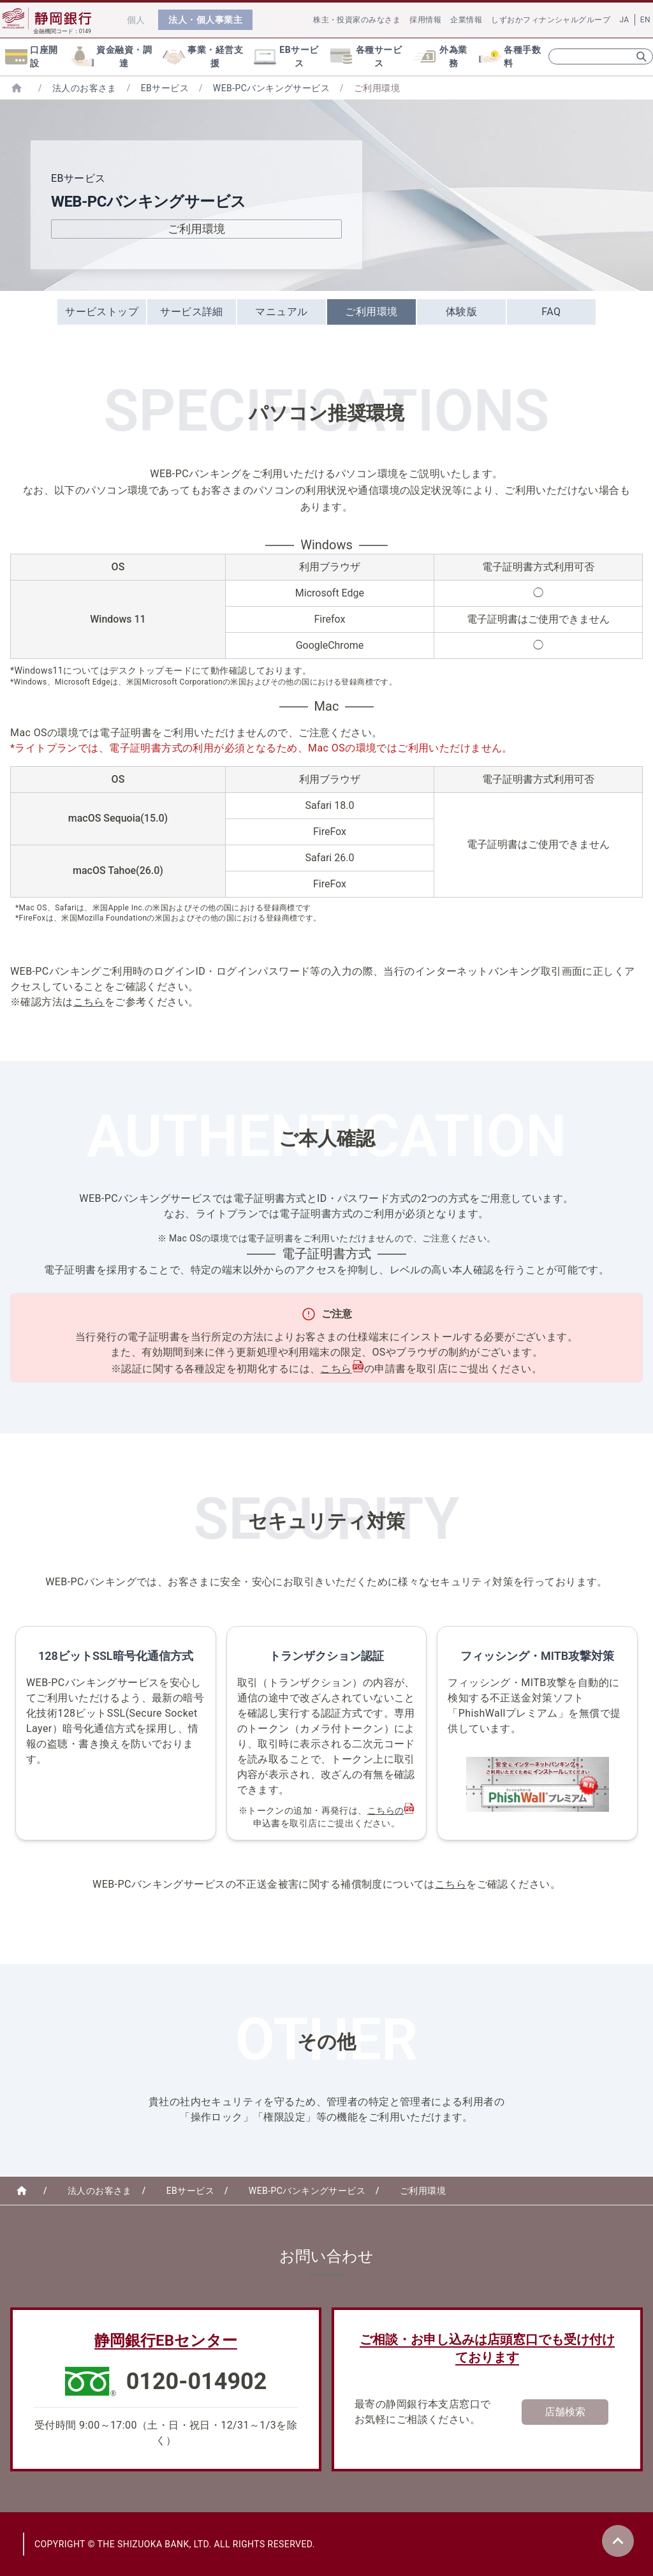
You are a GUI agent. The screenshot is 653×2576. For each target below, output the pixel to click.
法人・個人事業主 (205, 20)
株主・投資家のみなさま (356, 19)
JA (624, 19)
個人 (136, 20)
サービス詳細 (191, 312)
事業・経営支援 (203, 56)
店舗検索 (565, 2412)
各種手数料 (510, 56)
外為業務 (440, 56)
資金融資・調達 (111, 56)
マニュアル (281, 312)
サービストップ (101, 312)
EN (645, 19)
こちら (89, 1002)
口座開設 (31, 56)
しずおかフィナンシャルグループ (550, 19)
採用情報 (425, 19)
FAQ (551, 312)
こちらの (385, 1810)
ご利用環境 (371, 312)
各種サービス (366, 56)
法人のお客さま (84, 88)
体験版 (461, 312)
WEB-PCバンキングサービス (271, 88)
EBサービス (286, 56)
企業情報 (466, 19)
